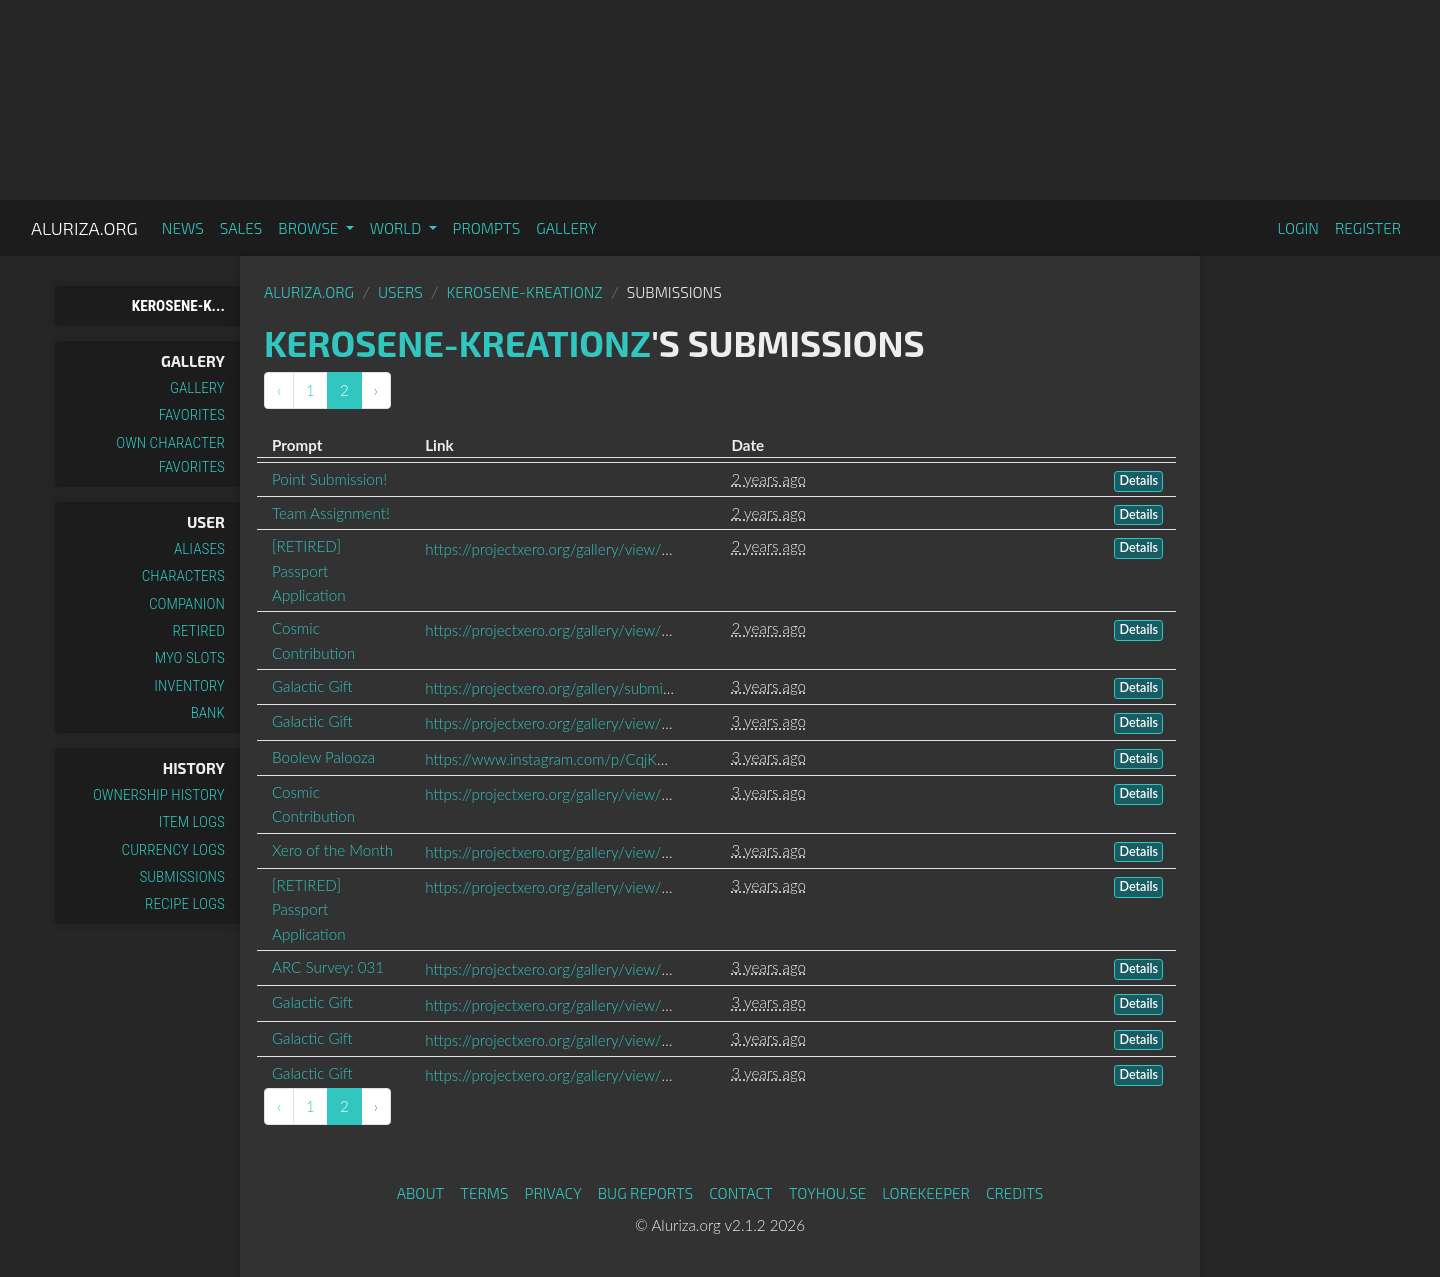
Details (1138, 480)
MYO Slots (190, 658)
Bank (208, 713)
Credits (1015, 1193)
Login (1298, 228)
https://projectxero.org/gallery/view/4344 (561, 1005)
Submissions (182, 877)
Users (400, 292)
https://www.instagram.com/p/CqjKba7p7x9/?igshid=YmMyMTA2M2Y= (660, 759)
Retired (199, 631)
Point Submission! (329, 479)
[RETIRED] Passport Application (309, 570)
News (183, 228)
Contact (741, 1193)
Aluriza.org (84, 228)
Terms (484, 1193)
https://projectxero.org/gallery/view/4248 (561, 1075)
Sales (241, 228)
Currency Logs (173, 850)
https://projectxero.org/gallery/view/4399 (561, 887)
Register (1368, 228)
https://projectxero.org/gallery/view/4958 (561, 549)
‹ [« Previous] (279, 390)
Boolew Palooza (323, 757)
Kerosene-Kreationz (525, 292)
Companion (187, 604)
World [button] (397, 228)
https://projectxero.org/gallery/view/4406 (561, 852)
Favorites (192, 415)
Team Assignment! (331, 513)
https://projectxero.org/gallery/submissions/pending (593, 688)
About (421, 1193)
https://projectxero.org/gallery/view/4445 (561, 794)
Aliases (199, 549)
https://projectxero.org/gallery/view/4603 (561, 723)
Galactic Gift (312, 686)
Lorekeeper (926, 1193)
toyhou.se (827, 1193)
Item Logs (192, 822)
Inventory (189, 686)
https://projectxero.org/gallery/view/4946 (561, 630)
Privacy (553, 1193)
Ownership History (159, 795)
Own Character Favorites (170, 455)
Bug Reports (646, 1193)
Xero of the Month (332, 850)
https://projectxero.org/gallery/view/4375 (561, 969)
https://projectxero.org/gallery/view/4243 (561, 1040)
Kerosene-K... (178, 306)
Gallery (566, 228)
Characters (183, 576)
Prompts (487, 228)
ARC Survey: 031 (328, 967)
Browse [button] (309, 228)
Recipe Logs (185, 904)
